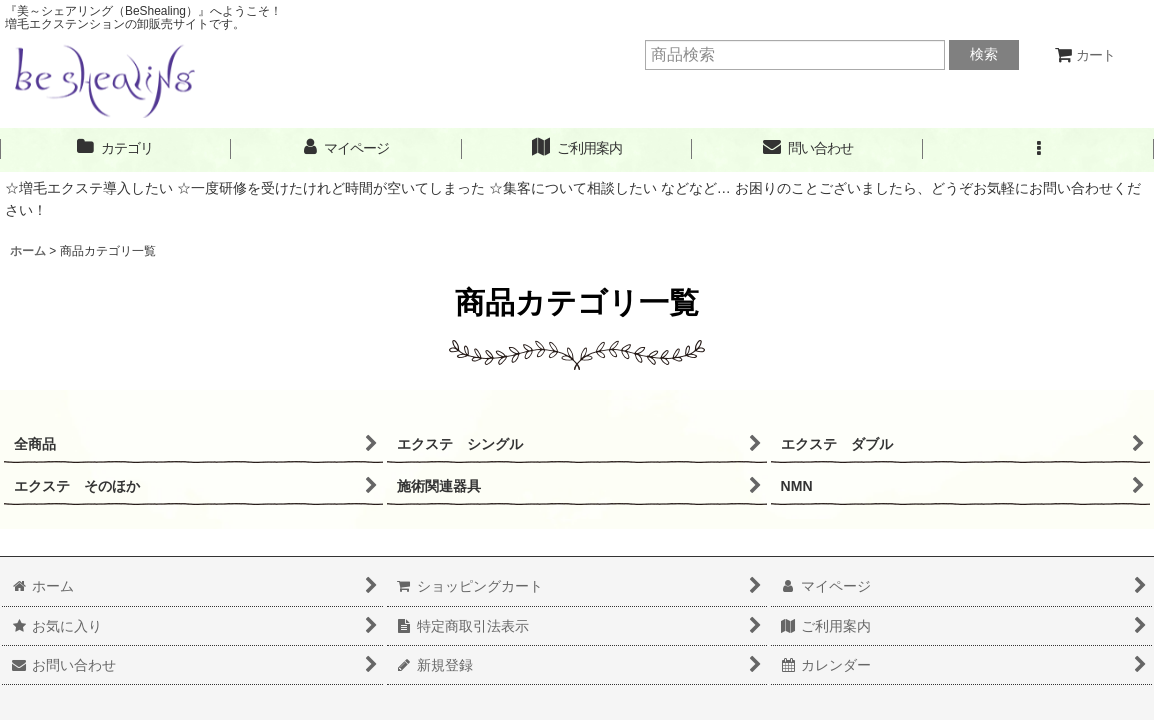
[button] (1038, 148)
